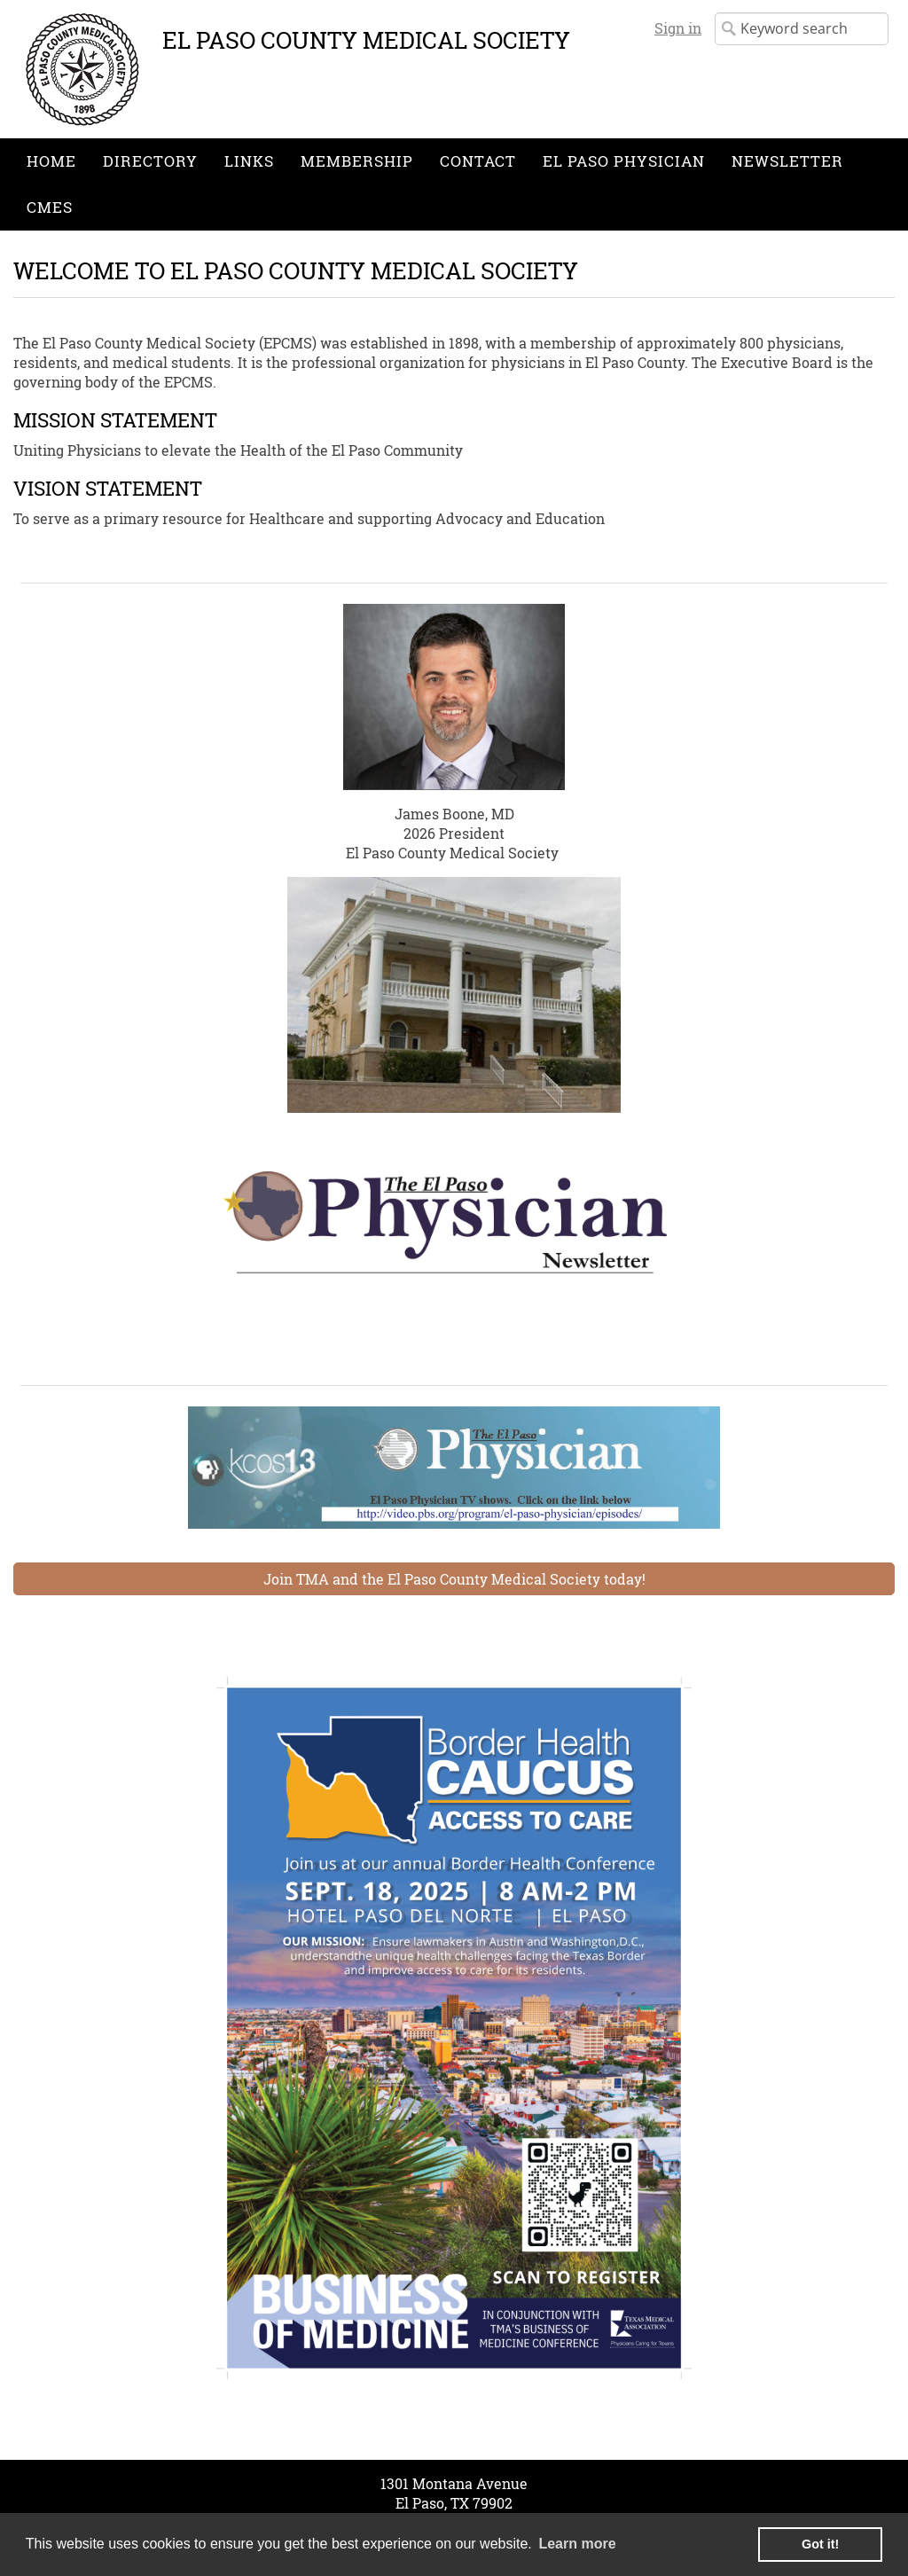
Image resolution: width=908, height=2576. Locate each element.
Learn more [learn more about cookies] (576, 2543)
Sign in (677, 28)
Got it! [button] (820, 2544)
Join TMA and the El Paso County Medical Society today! (454, 1579)
